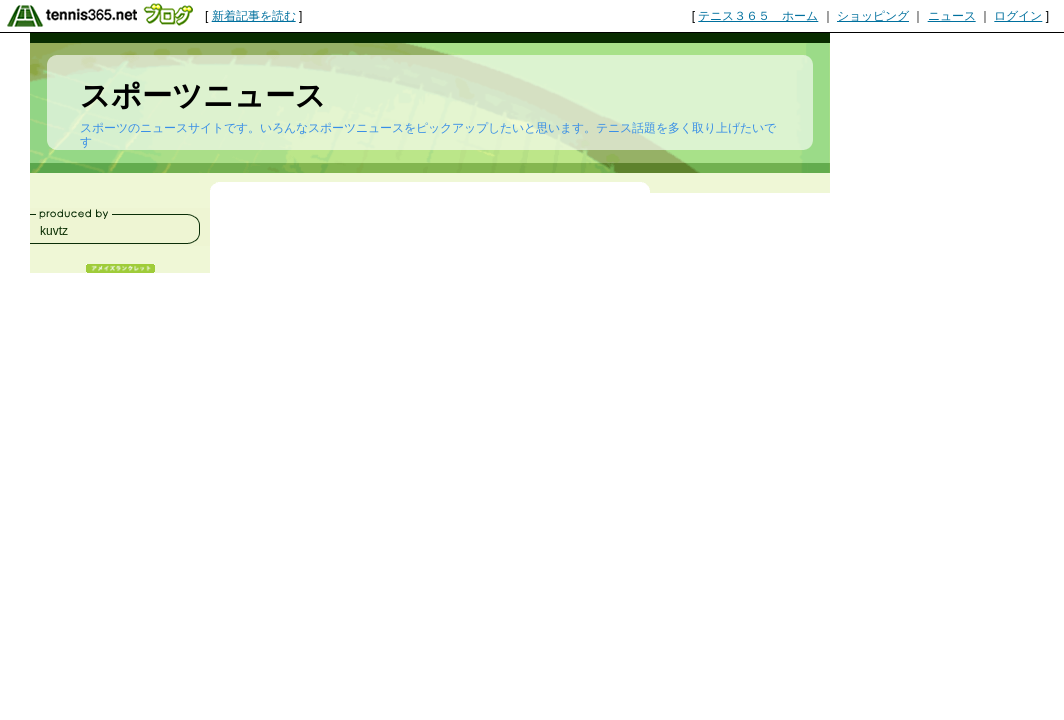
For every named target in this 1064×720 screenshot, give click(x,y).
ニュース (952, 16)
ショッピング (873, 16)
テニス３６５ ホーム (758, 16)
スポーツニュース (203, 95)
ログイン (1018, 16)
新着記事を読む (254, 16)
